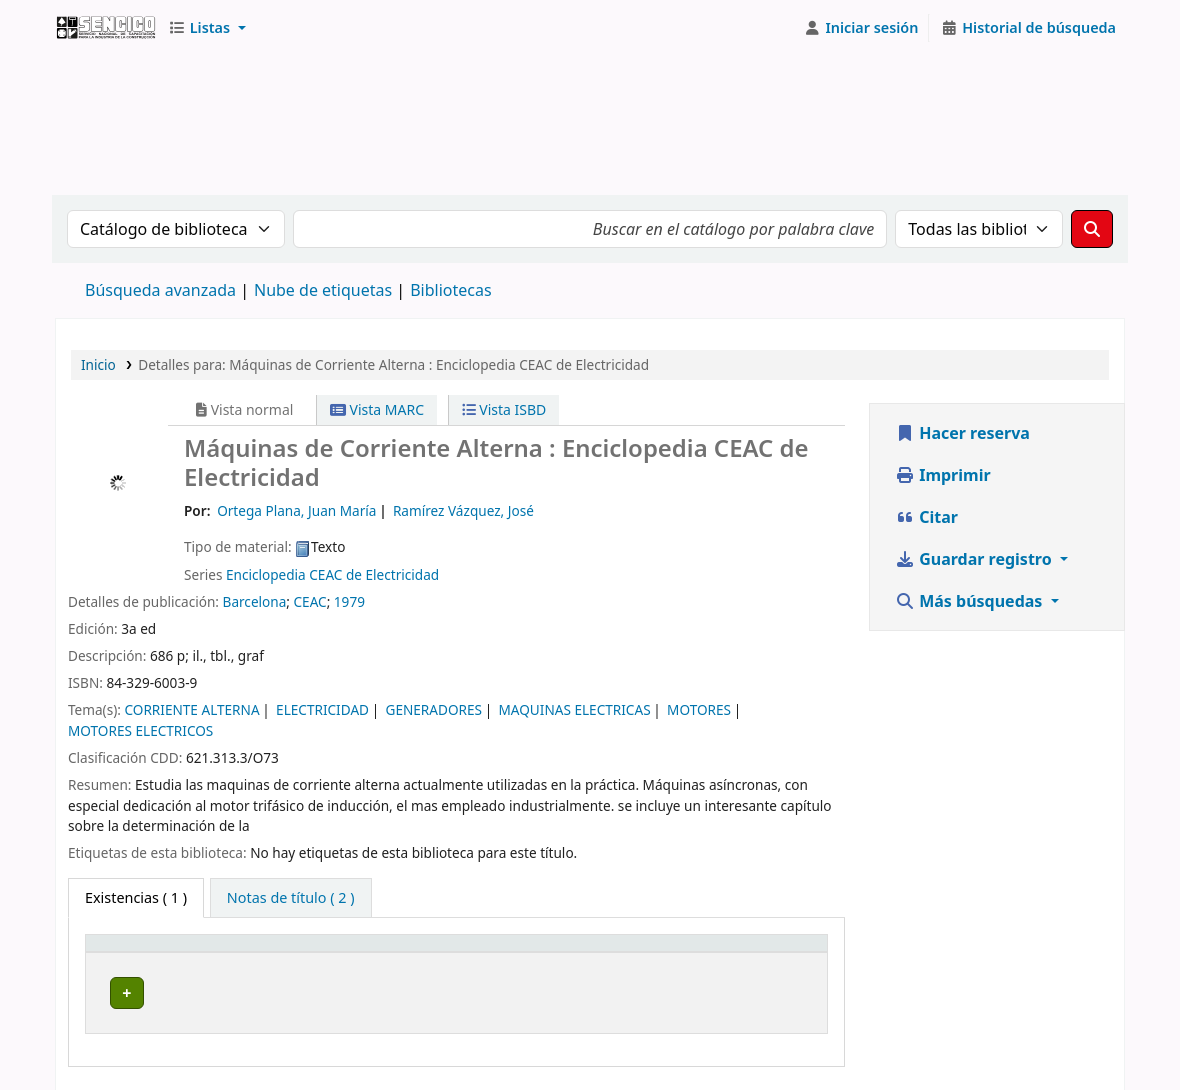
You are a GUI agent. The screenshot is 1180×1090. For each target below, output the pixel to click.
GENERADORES (433, 709)
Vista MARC (377, 409)
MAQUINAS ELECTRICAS (574, 709)
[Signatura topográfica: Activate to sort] (579, 952)
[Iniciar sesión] (861, 28)
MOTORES (699, 709)
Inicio (98, 364)
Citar (926, 517)
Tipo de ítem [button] (138, 952)
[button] (207, 28)
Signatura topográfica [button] (518, 952)
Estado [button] (760, 952)
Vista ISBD (504, 409)
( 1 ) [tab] (136, 897)
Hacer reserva (962, 433)
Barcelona (255, 601)
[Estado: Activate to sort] (777, 952)
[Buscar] (1092, 229)
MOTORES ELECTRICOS (140, 730)
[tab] (291, 898)
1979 (349, 601)
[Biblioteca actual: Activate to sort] (332, 952)
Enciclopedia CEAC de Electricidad (332, 574)
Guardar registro (975, 559)
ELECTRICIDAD (322, 709)
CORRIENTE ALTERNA (191, 709)
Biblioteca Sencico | (106, 28)
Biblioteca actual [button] (301, 952)
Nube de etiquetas (323, 290)
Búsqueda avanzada (160, 290)
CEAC (310, 601)
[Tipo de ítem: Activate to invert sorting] (159, 952)
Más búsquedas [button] (971, 601)
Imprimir (943, 475)
